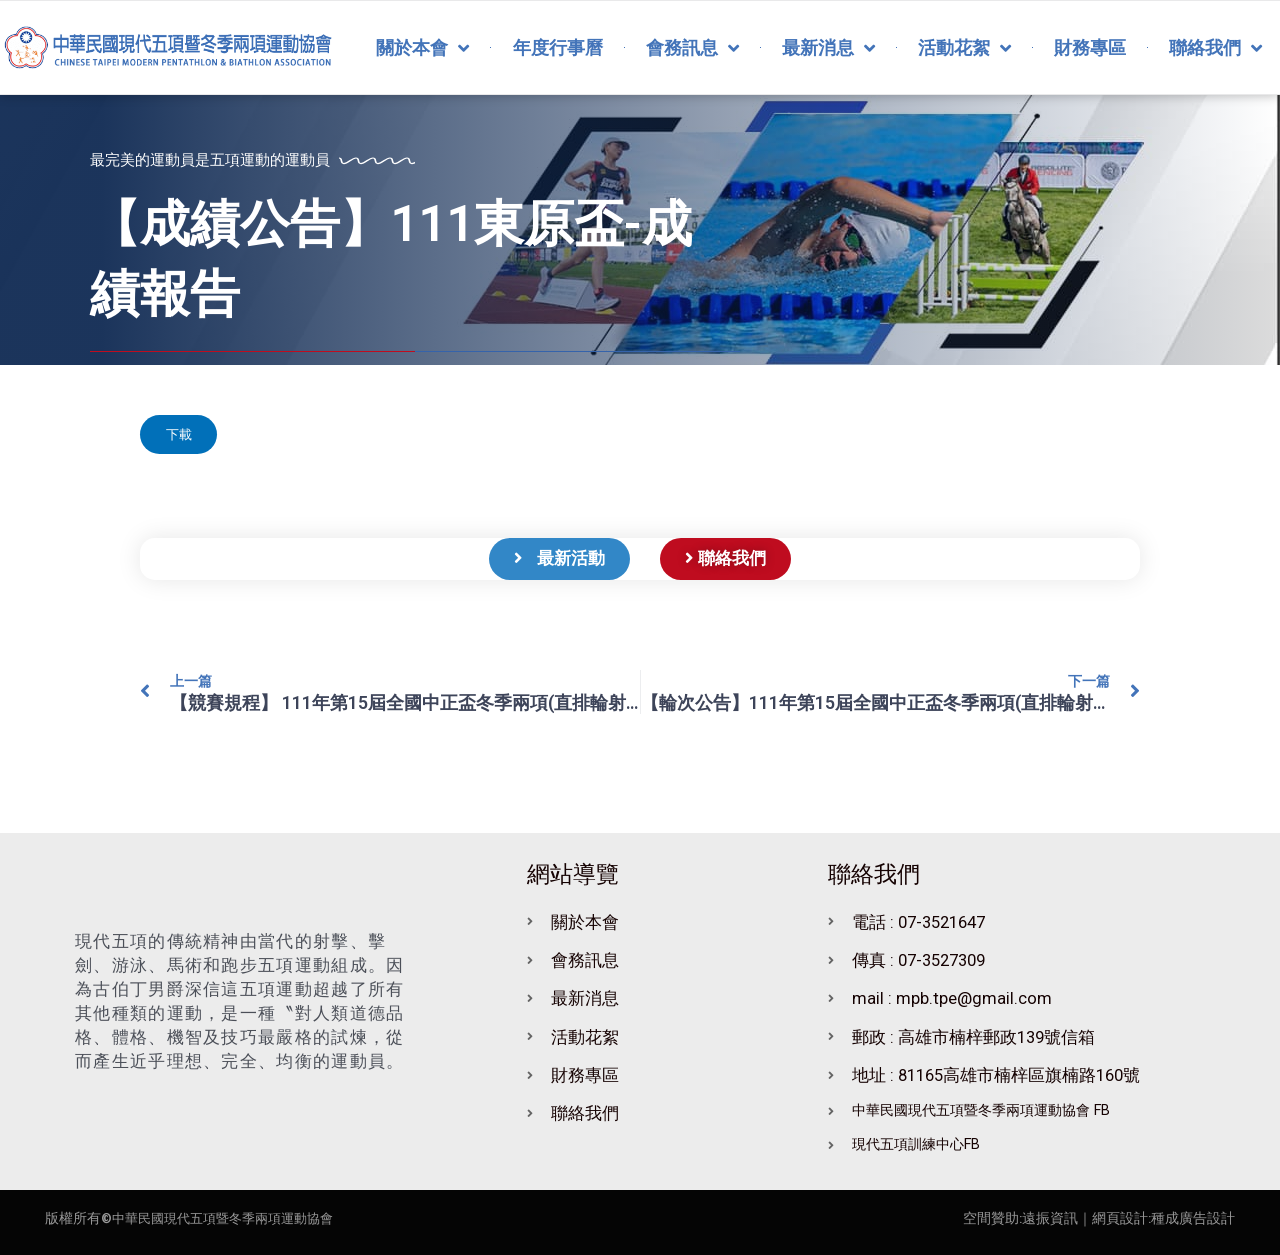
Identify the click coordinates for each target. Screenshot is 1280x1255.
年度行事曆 (558, 47)
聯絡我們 (1215, 48)
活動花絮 (964, 48)
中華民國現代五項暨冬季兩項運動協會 (231, 1218)
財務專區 (1090, 47)
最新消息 (828, 48)
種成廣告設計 (1193, 1218)
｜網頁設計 (1113, 1218)
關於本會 (422, 48)
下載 (184, 437)
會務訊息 (692, 48)
